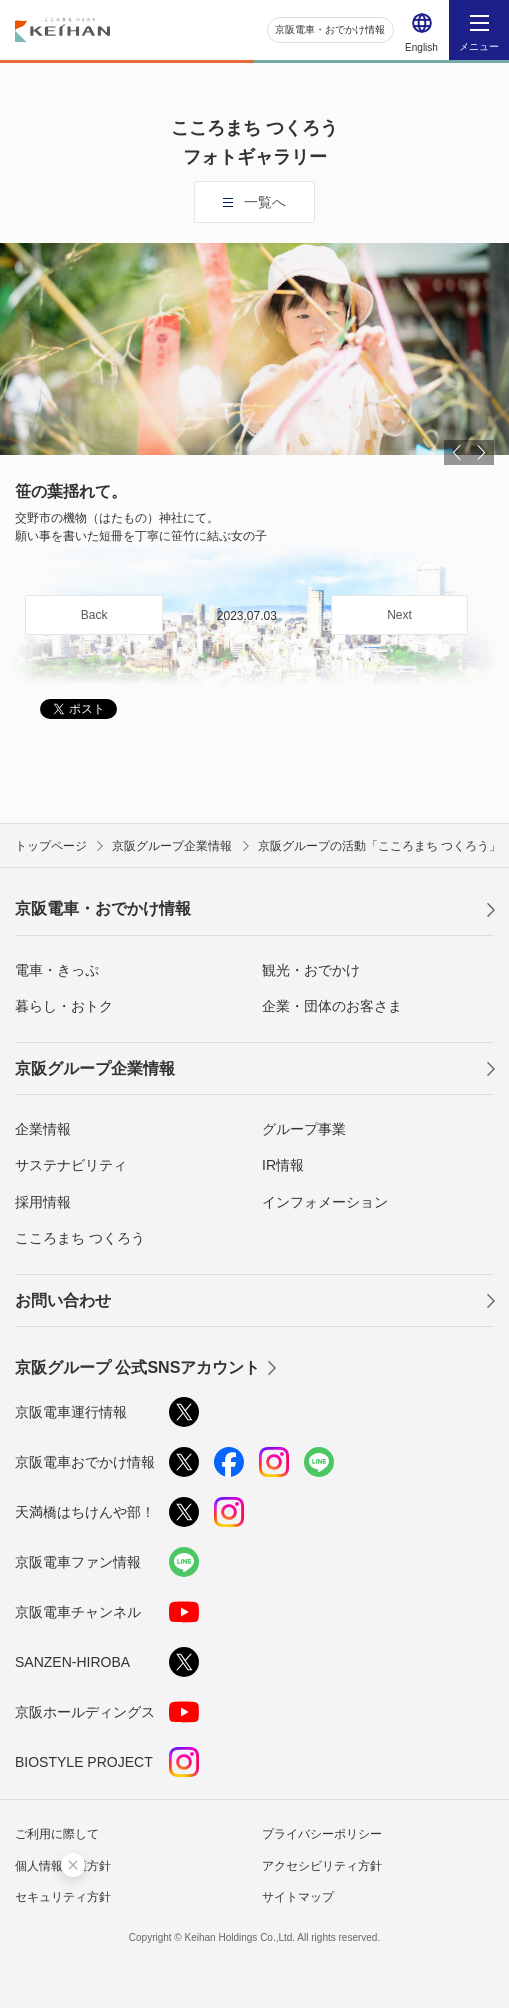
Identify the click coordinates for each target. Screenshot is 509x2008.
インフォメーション (325, 1202)
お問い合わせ (63, 1300)
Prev (456, 453)
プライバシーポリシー (322, 1834)
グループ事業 (304, 1129)
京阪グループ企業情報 (95, 1068)
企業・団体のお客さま (332, 1006)
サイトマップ (298, 1897)
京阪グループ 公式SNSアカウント (137, 1367)
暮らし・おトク (64, 1006)
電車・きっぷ (57, 970)
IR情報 (283, 1165)
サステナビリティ (71, 1165)
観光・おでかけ (311, 970)
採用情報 (43, 1202)
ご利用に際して (57, 1834)
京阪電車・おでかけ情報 (330, 29)
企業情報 (43, 1129)
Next (481, 453)
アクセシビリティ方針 (322, 1866)
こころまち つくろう (80, 1238)
